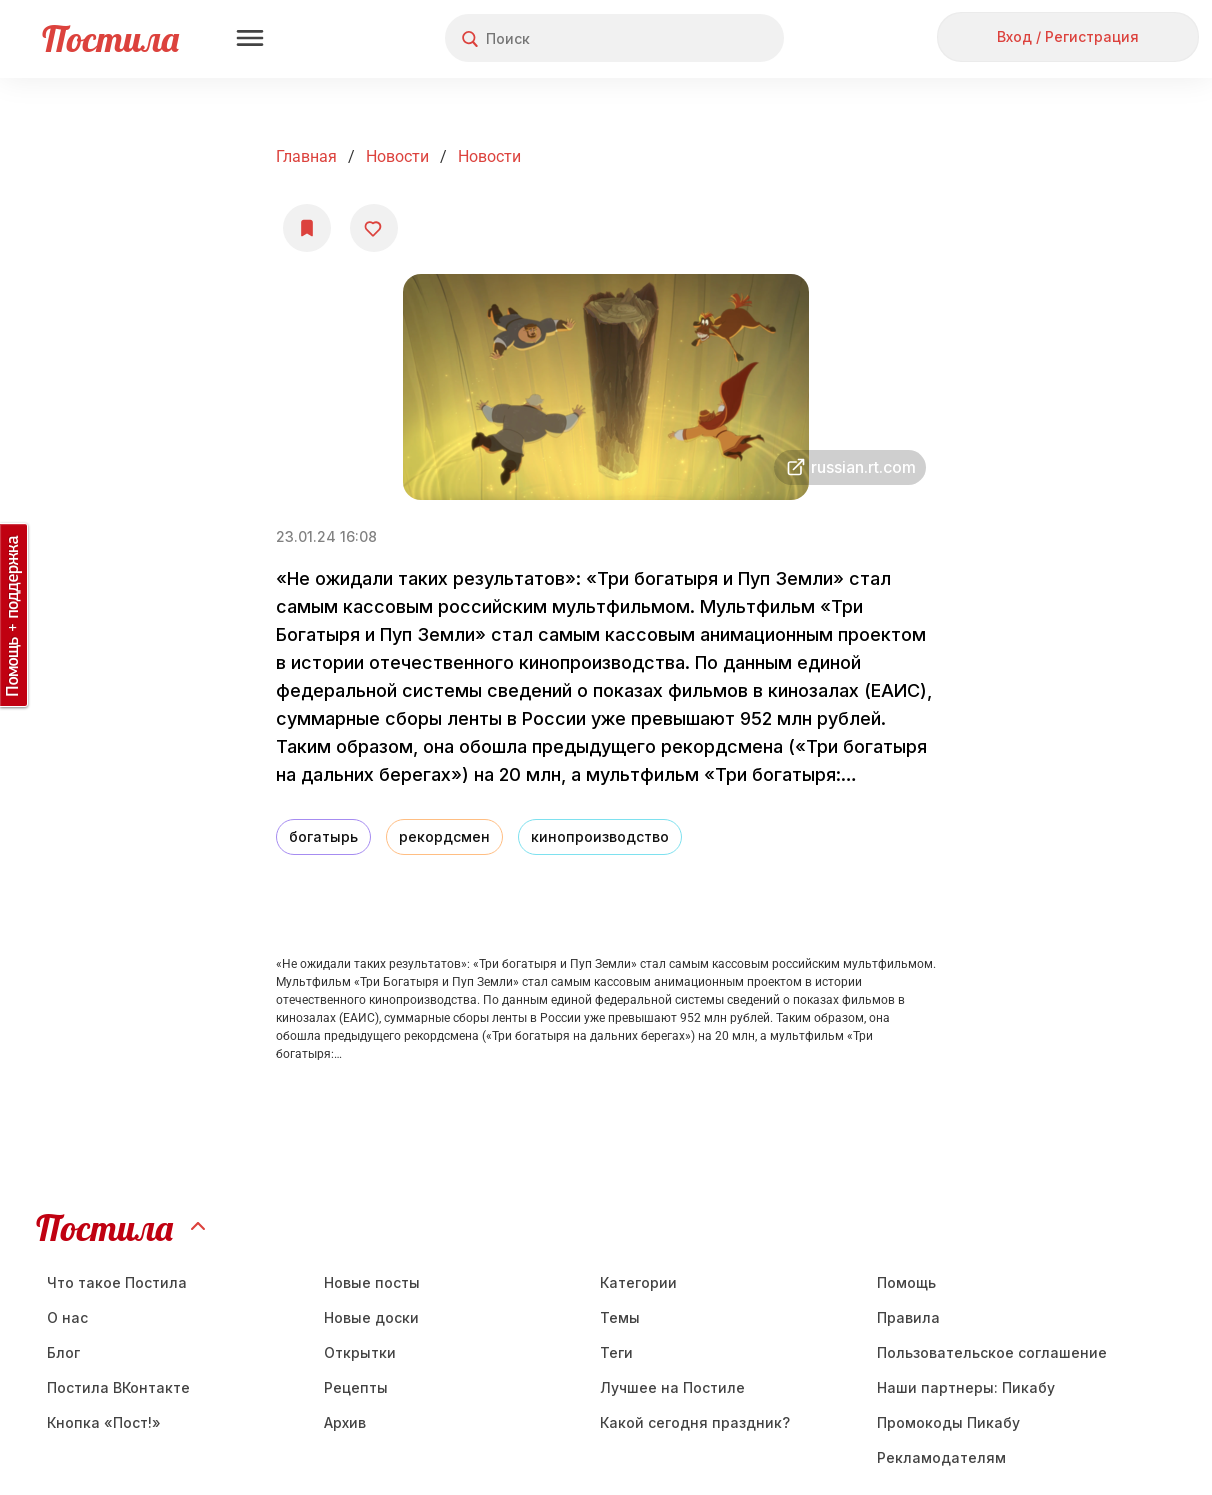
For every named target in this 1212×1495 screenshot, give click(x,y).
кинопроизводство (600, 836)
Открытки (360, 1352)
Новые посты (372, 1282)
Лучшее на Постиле (672, 1387)
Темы (620, 1317)
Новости (397, 156)
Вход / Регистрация (1068, 36)
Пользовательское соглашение (992, 1352)
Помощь (906, 1282)
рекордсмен (444, 836)
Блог (63, 1352)
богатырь (323, 836)
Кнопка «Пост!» (104, 1422)
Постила (110, 38)
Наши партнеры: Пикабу (966, 1387)
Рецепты (356, 1387)
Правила (908, 1317)
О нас (67, 1317)
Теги (616, 1352)
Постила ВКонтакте (118, 1387)
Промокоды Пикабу (948, 1422)
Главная (306, 156)
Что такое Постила (117, 1282)
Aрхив (345, 1422)
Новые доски (371, 1317)
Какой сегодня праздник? (695, 1422)
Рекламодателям (941, 1457)
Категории (638, 1282)
